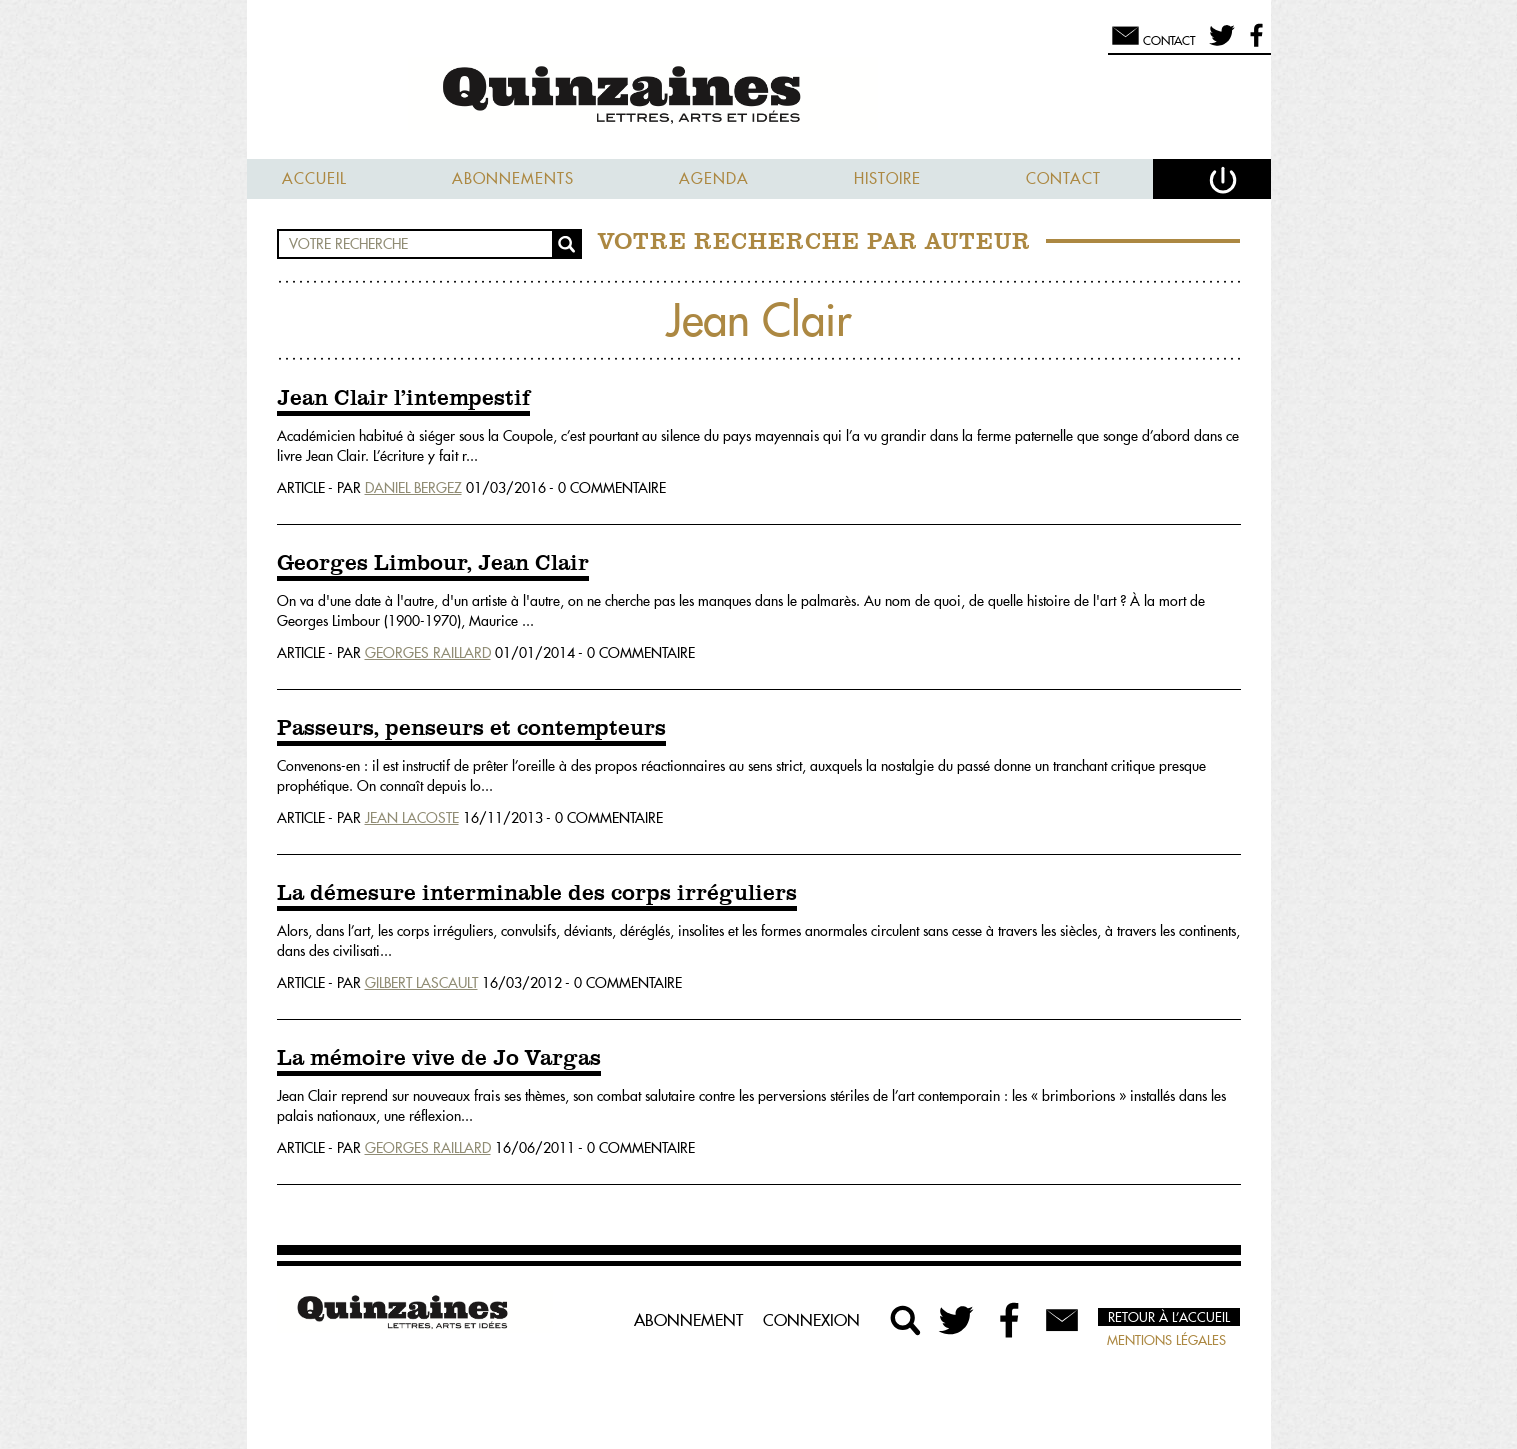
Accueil (314, 178)
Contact (1063, 178)
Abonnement (688, 1320)
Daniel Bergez (413, 488)
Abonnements (513, 178)
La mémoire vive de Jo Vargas (439, 1059)
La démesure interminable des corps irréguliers (537, 894)
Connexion (811, 1320)
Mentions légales (1166, 1340)
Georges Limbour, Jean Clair (433, 564)
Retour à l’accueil (1169, 1317)
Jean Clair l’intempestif (403, 399)
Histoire (887, 178)
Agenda (714, 178)
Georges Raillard (428, 653)
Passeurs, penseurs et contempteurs (471, 729)
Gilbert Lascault (421, 983)
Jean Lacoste (412, 818)
